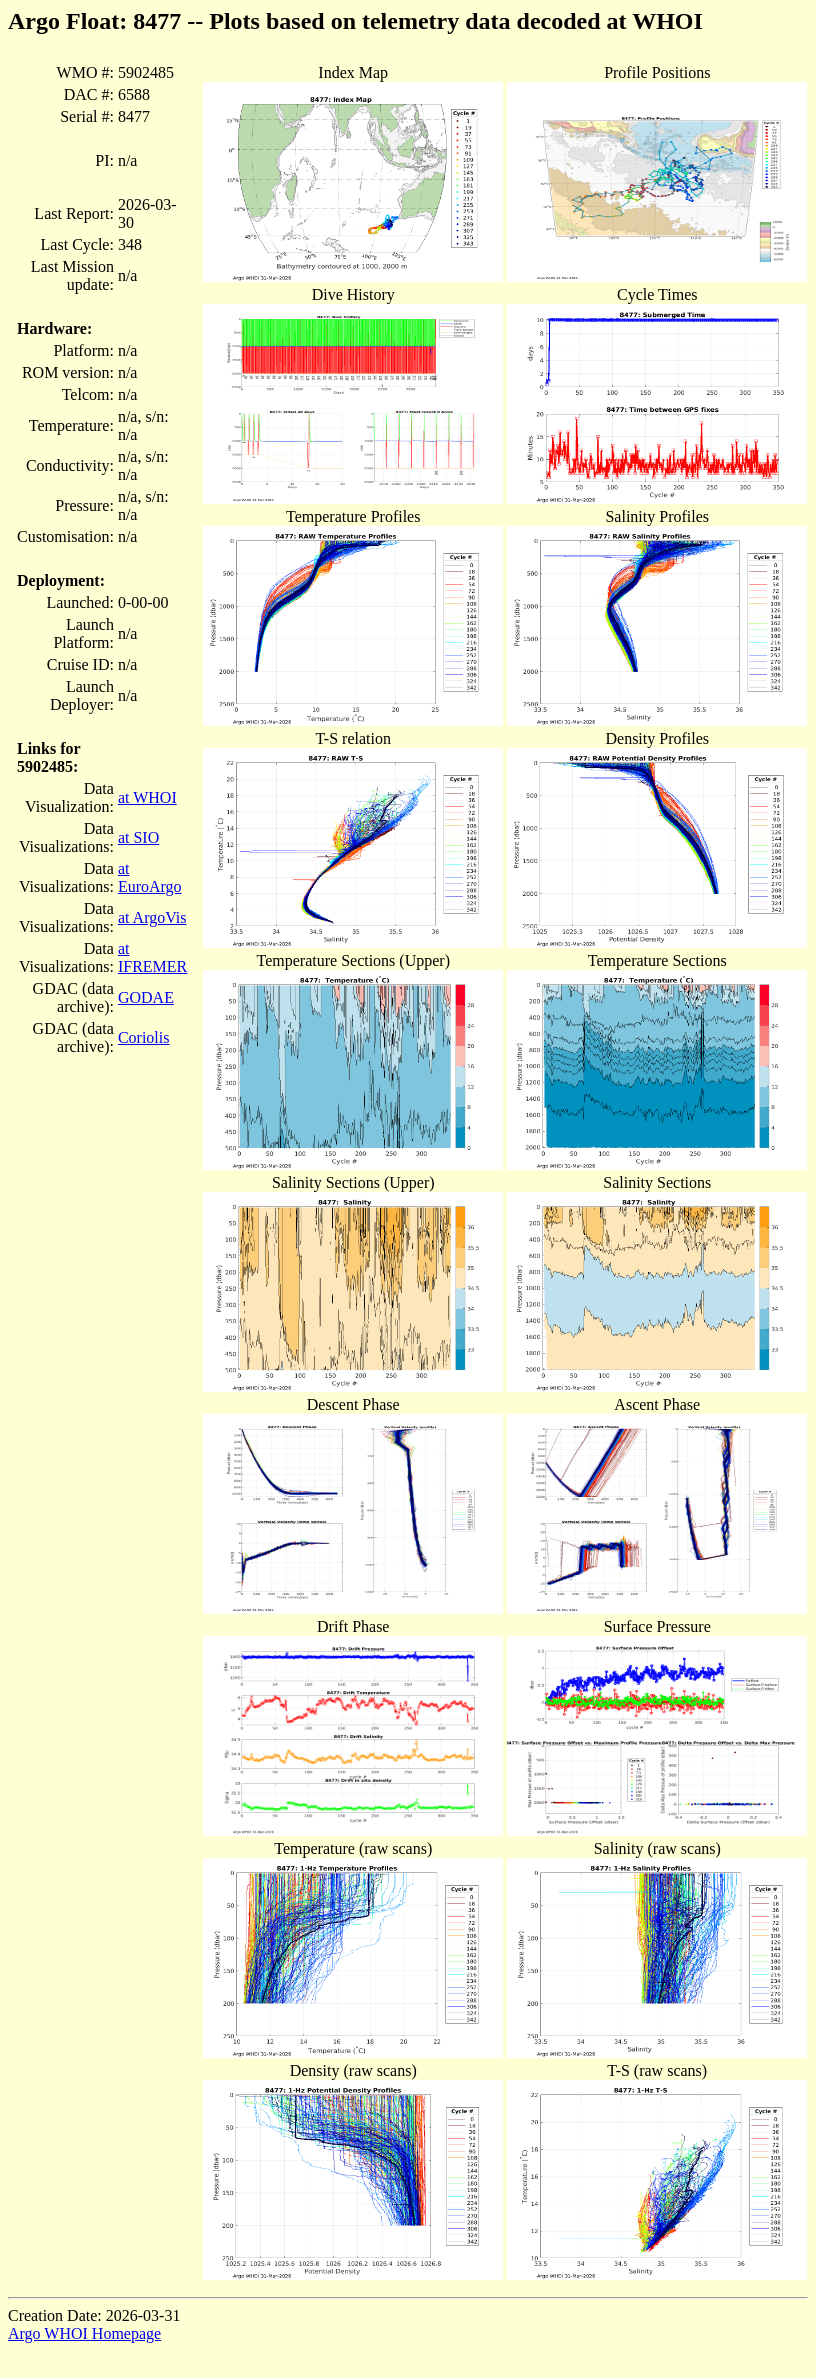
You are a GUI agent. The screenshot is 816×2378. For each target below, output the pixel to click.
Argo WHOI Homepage (84, 2333)
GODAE (146, 997)
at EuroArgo (150, 877)
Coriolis (144, 1037)
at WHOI (147, 797)
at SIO (138, 837)
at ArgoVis (152, 917)
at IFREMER (152, 957)
